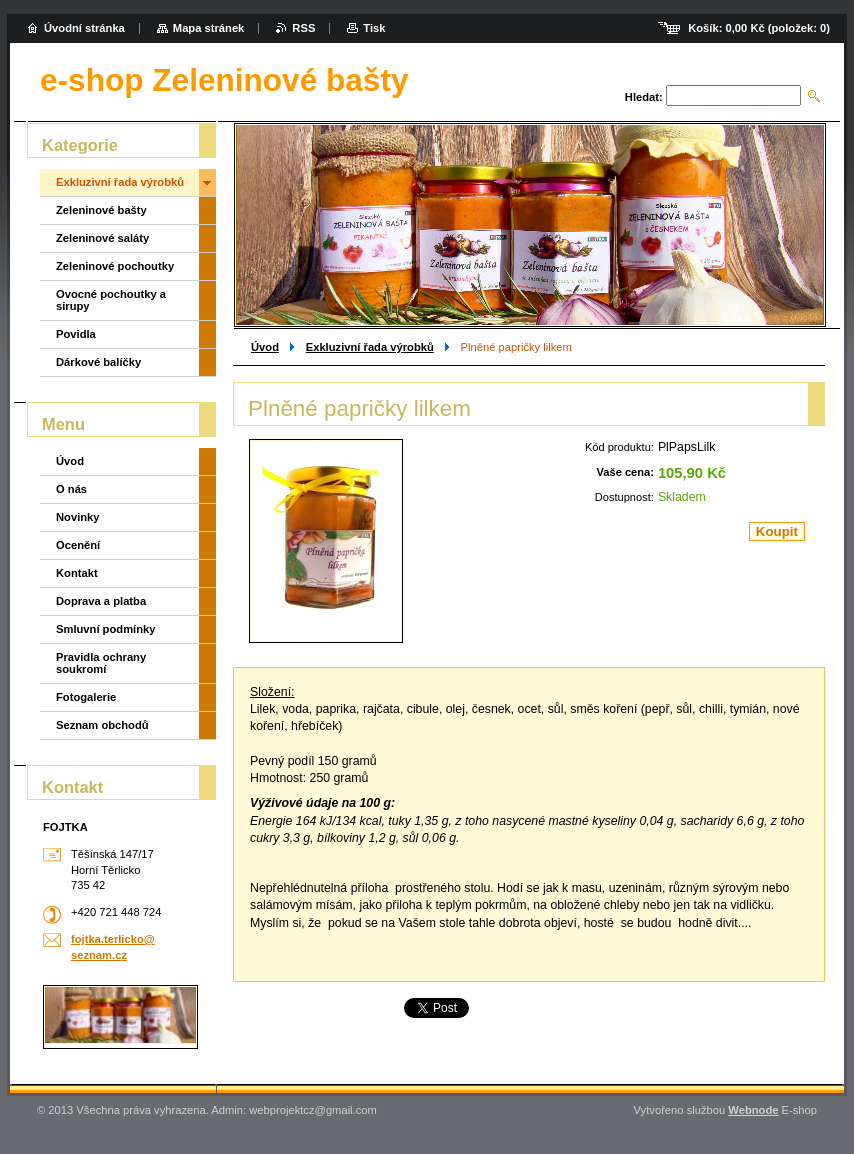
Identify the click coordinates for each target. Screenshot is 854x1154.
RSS (303, 28)
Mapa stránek (209, 28)
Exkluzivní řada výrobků (370, 347)
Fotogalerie (86, 697)
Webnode (753, 1110)
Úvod (265, 347)
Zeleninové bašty (101, 210)
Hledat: (644, 97)
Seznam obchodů (102, 725)
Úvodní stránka (84, 28)
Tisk (374, 28)
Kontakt (77, 573)
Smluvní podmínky (105, 629)
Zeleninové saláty (102, 238)
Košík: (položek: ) (759, 28)
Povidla (76, 334)
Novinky (78, 517)
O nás (71, 489)
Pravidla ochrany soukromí (101, 663)
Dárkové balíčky (98, 362)
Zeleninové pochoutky (115, 266)
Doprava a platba (101, 601)
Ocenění (78, 545)
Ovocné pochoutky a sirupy (111, 300)
